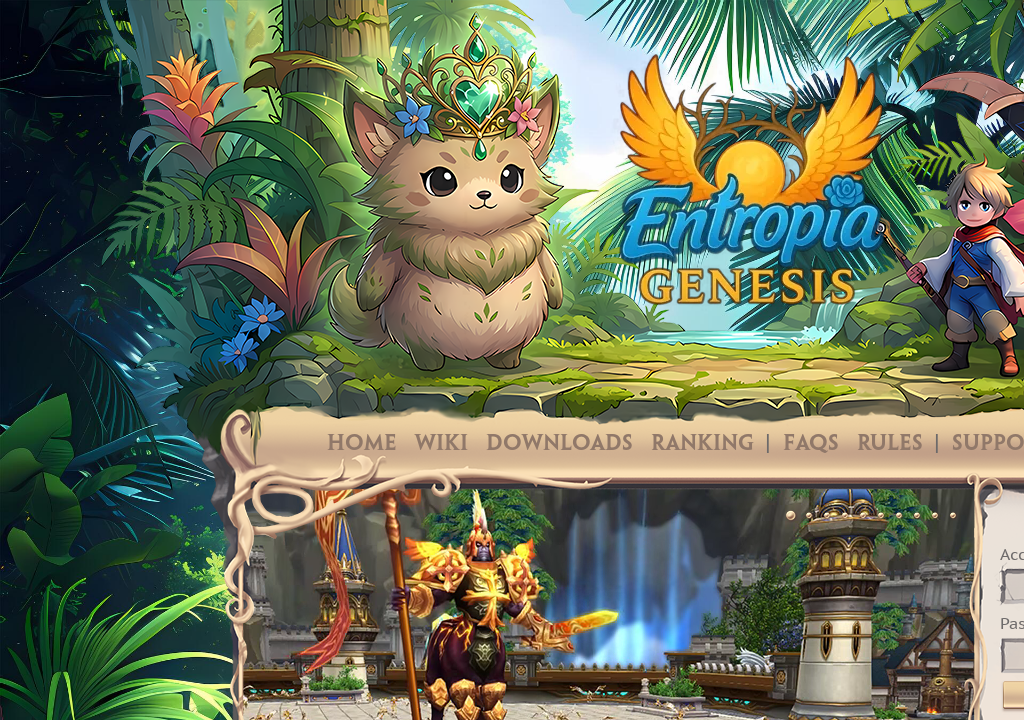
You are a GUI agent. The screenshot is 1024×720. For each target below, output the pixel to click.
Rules (890, 444)
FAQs (811, 444)
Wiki (441, 444)
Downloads (559, 444)
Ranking (702, 444)
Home (362, 444)
